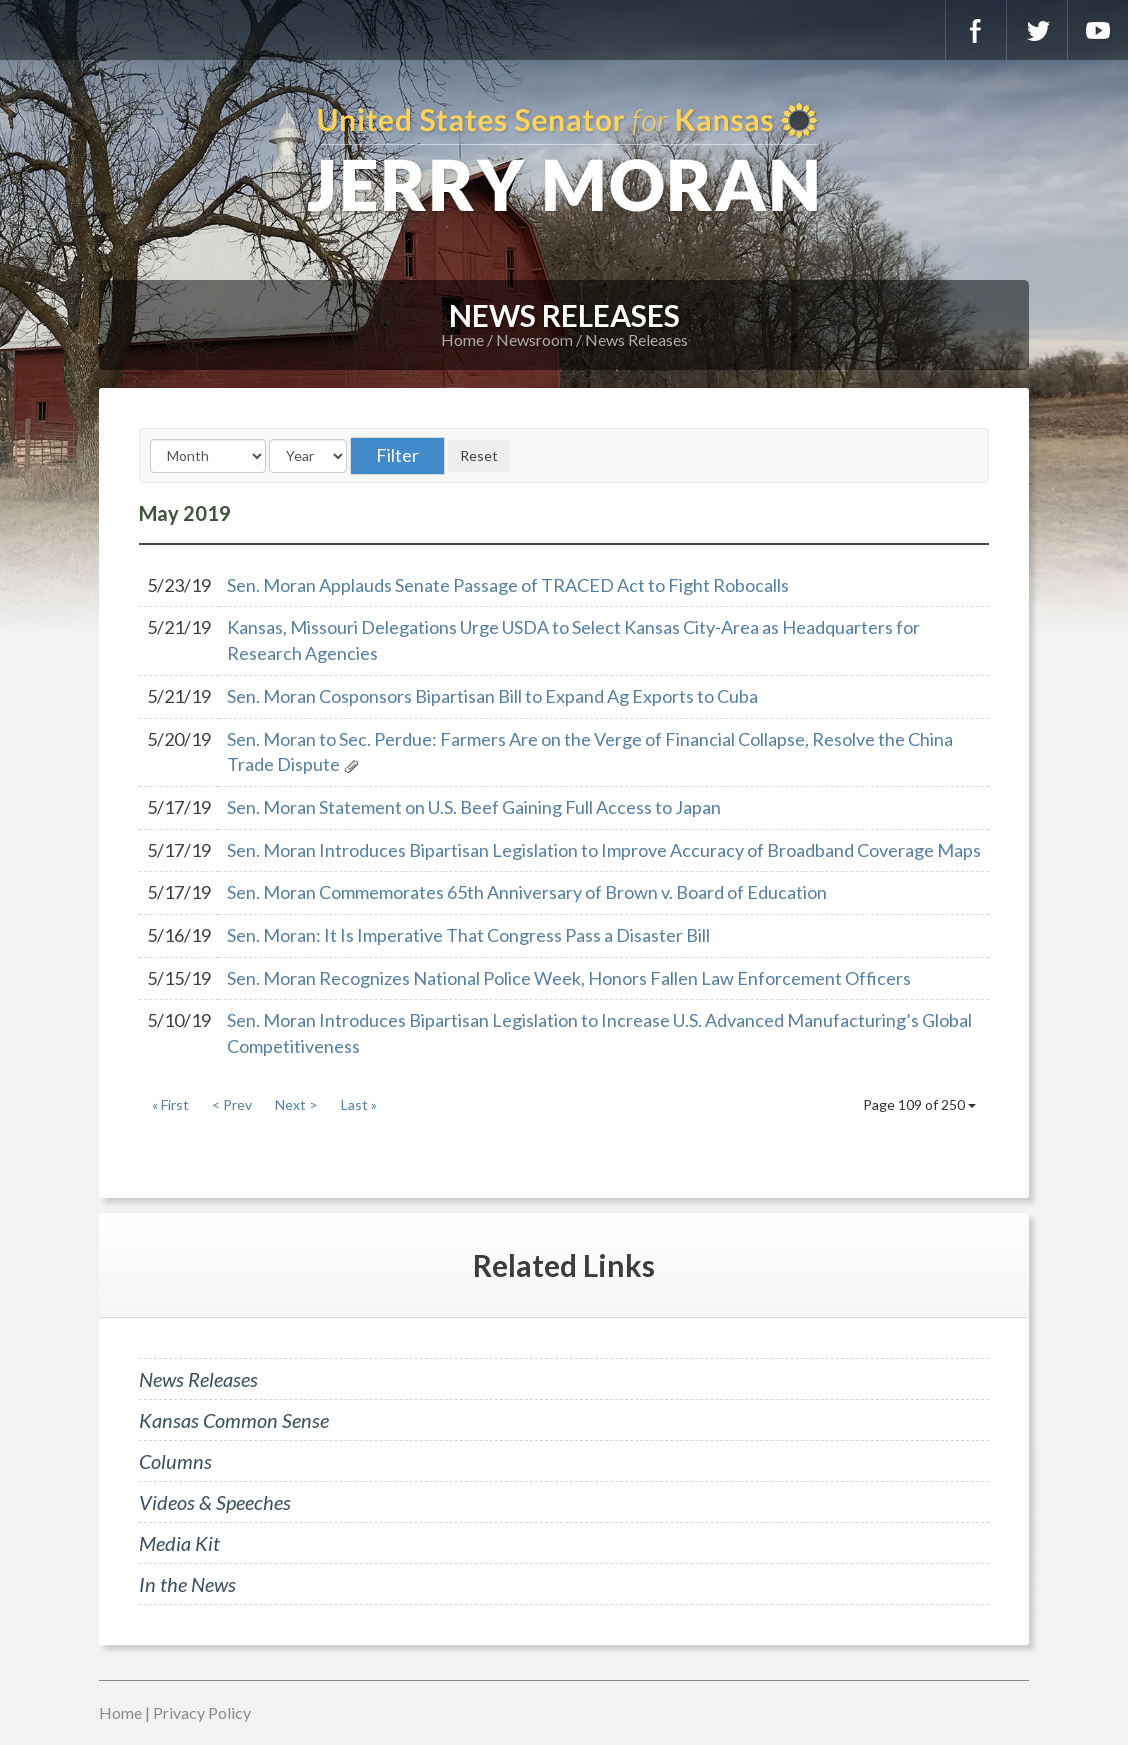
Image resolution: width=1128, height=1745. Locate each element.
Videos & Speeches (215, 1502)
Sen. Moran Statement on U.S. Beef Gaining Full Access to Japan (474, 807)
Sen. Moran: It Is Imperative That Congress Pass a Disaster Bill (468, 935)
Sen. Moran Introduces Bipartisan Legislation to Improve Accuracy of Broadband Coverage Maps (604, 850)
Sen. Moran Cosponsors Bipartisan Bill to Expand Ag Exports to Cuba (492, 696)
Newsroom (534, 339)
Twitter (1037, 30)
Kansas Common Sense (234, 1420)
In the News (187, 1584)
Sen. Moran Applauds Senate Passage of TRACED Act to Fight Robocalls (508, 585)
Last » (359, 1104)
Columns (175, 1461)
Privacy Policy (202, 1712)
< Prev (232, 1104)
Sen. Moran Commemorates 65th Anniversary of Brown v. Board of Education (527, 892)
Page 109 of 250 (919, 1104)
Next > (296, 1104)
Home (462, 339)
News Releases (636, 339)
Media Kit (179, 1543)
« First (170, 1104)
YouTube (1098, 30)
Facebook (976, 30)
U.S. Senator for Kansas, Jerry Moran (564, 160)
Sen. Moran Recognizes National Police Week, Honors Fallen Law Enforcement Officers (569, 978)
